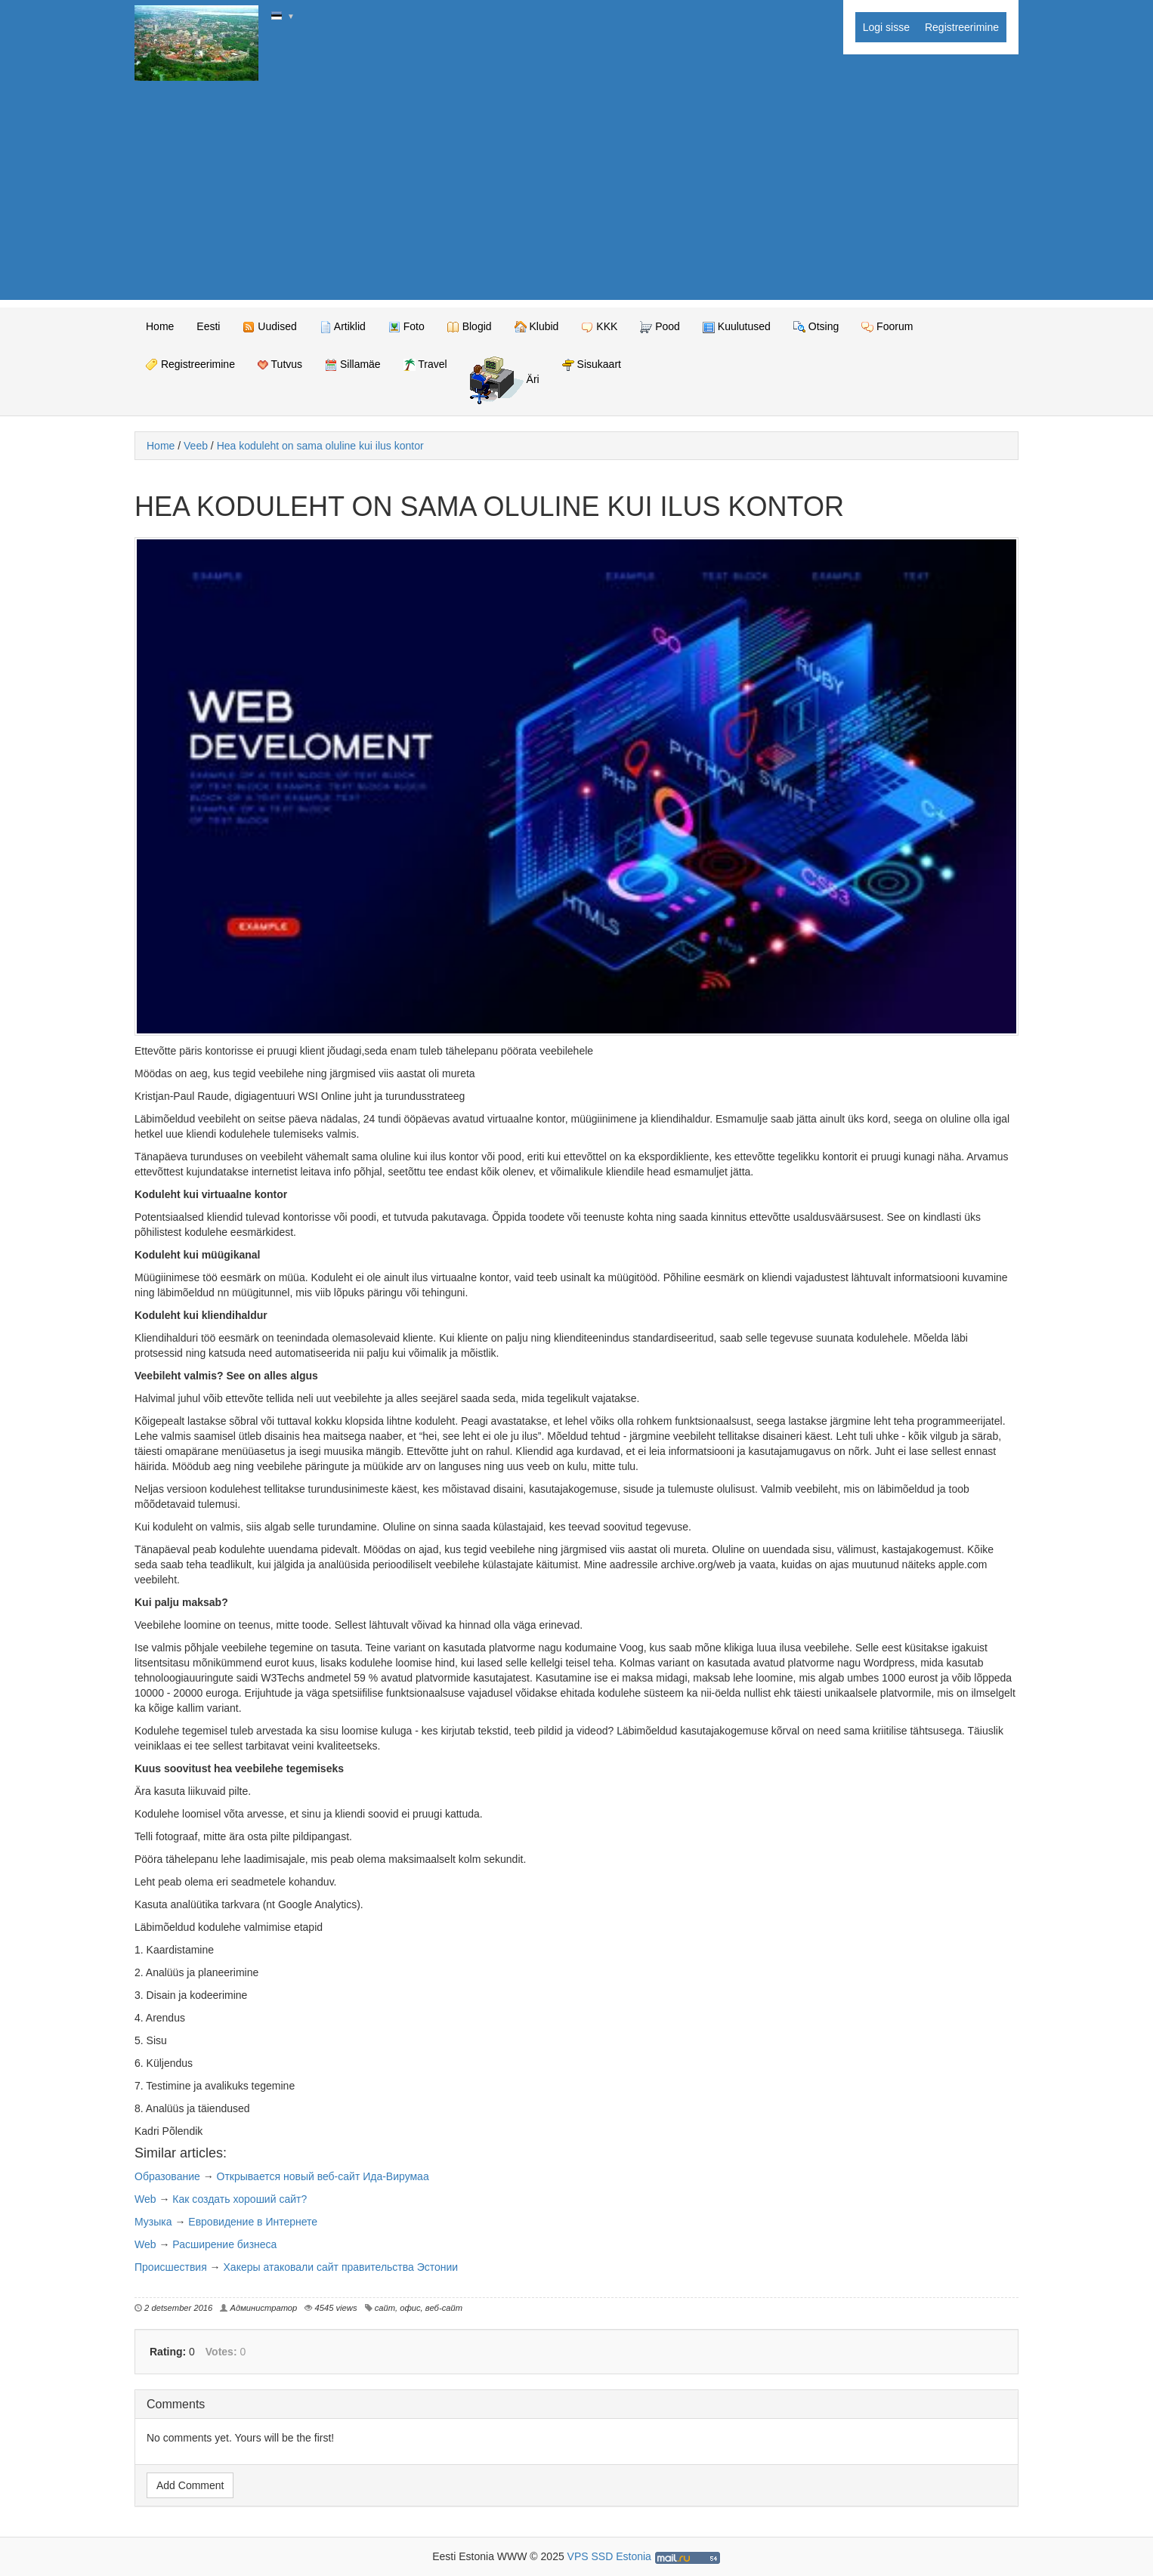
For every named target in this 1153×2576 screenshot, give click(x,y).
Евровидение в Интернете (252, 2222)
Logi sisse (886, 27)
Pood (660, 326)
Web (145, 2199)
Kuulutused (737, 326)
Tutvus (280, 364)
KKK (599, 326)
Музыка (153, 2222)
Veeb (196, 446)
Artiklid (343, 326)
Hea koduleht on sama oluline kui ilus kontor (320, 446)
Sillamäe (353, 364)
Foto (406, 326)
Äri (504, 380)
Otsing (816, 326)
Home (160, 326)
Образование (167, 2176)
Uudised (269, 326)
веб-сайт (443, 2307)
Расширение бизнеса (224, 2244)
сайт (385, 2307)
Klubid (537, 326)
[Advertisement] (576, 194)
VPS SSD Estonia (609, 2556)
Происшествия (170, 2267)
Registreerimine (962, 27)
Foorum (887, 326)
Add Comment (190, 2485)
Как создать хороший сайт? (239, 2199)
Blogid (469, 326)
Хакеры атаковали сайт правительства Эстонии (341, 2267)
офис (410, 2307)
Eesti (208, 326)
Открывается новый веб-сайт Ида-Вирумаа (323, 2176)
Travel (425, 364)
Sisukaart (591, 364)
